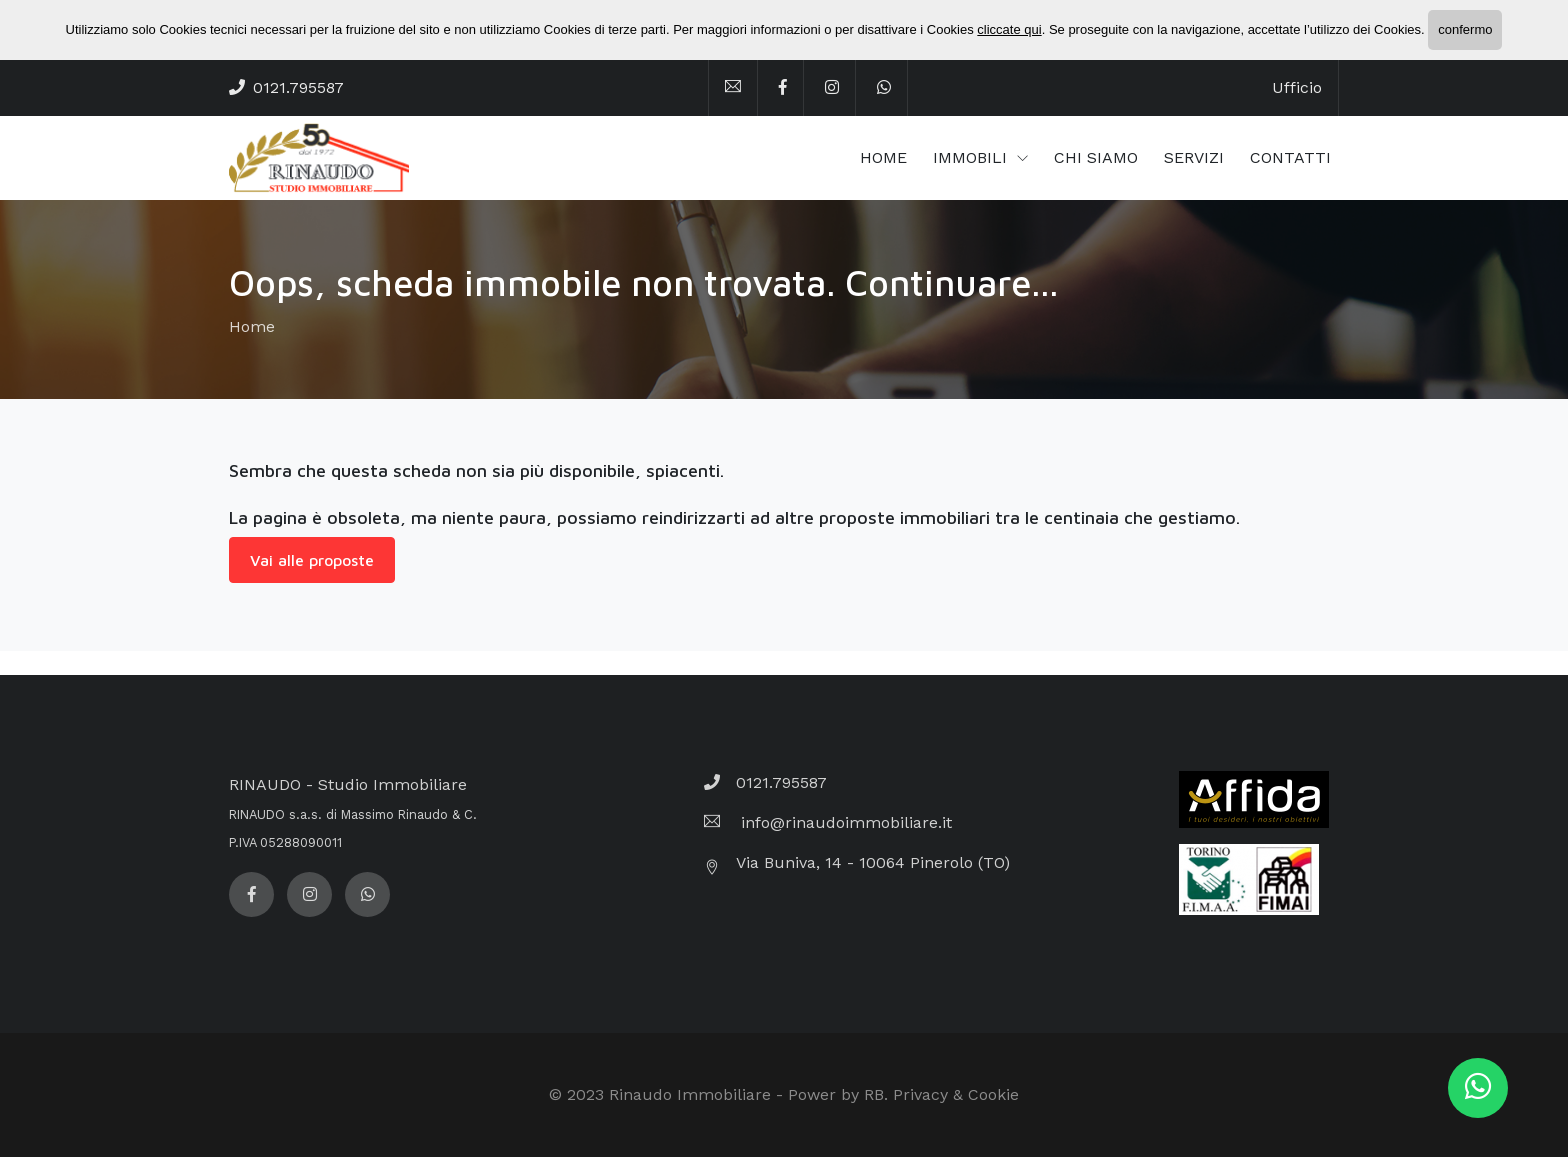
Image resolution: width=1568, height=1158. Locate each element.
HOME (883, 158)
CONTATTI (1290, 158)
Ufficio (1297, 87)
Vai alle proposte (312, 561)
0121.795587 (298, 87)
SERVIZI (1194, 158)
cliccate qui (1009, 29)
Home (252, 327)
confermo (1465, 29)
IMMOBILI (972, 158)
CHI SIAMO (1096, 158)
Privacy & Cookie (956, 1095)
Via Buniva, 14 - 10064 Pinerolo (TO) (873, 863)
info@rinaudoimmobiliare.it (844, 823)
